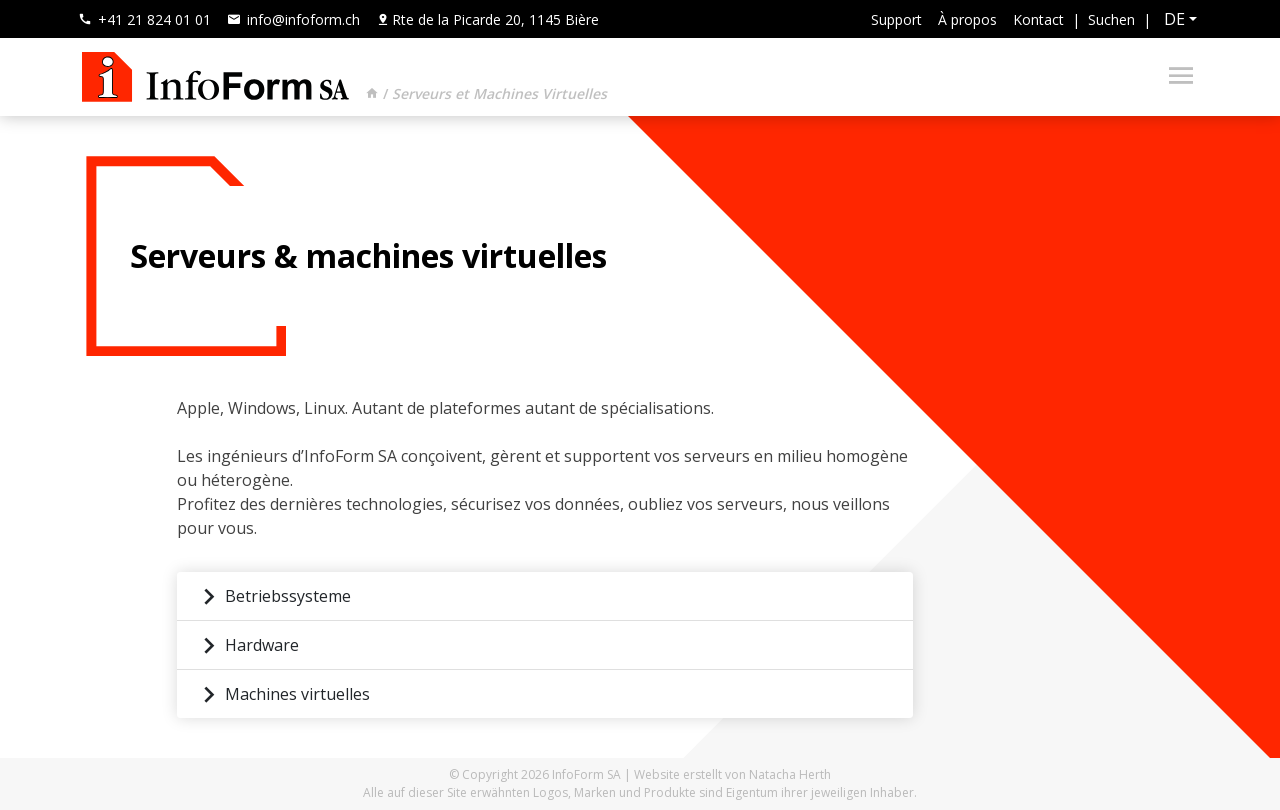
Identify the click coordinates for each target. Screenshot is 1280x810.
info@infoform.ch (293, 19)
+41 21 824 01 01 (144, 19)
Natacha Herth (790, 774)
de (1174, 19)
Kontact (1038, 19)
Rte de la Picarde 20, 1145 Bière (487, 19)
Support (896, 19)
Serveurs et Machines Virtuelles (499, 93)
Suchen (1111, 19)
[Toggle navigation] (1175, 77)
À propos (967, 19)
